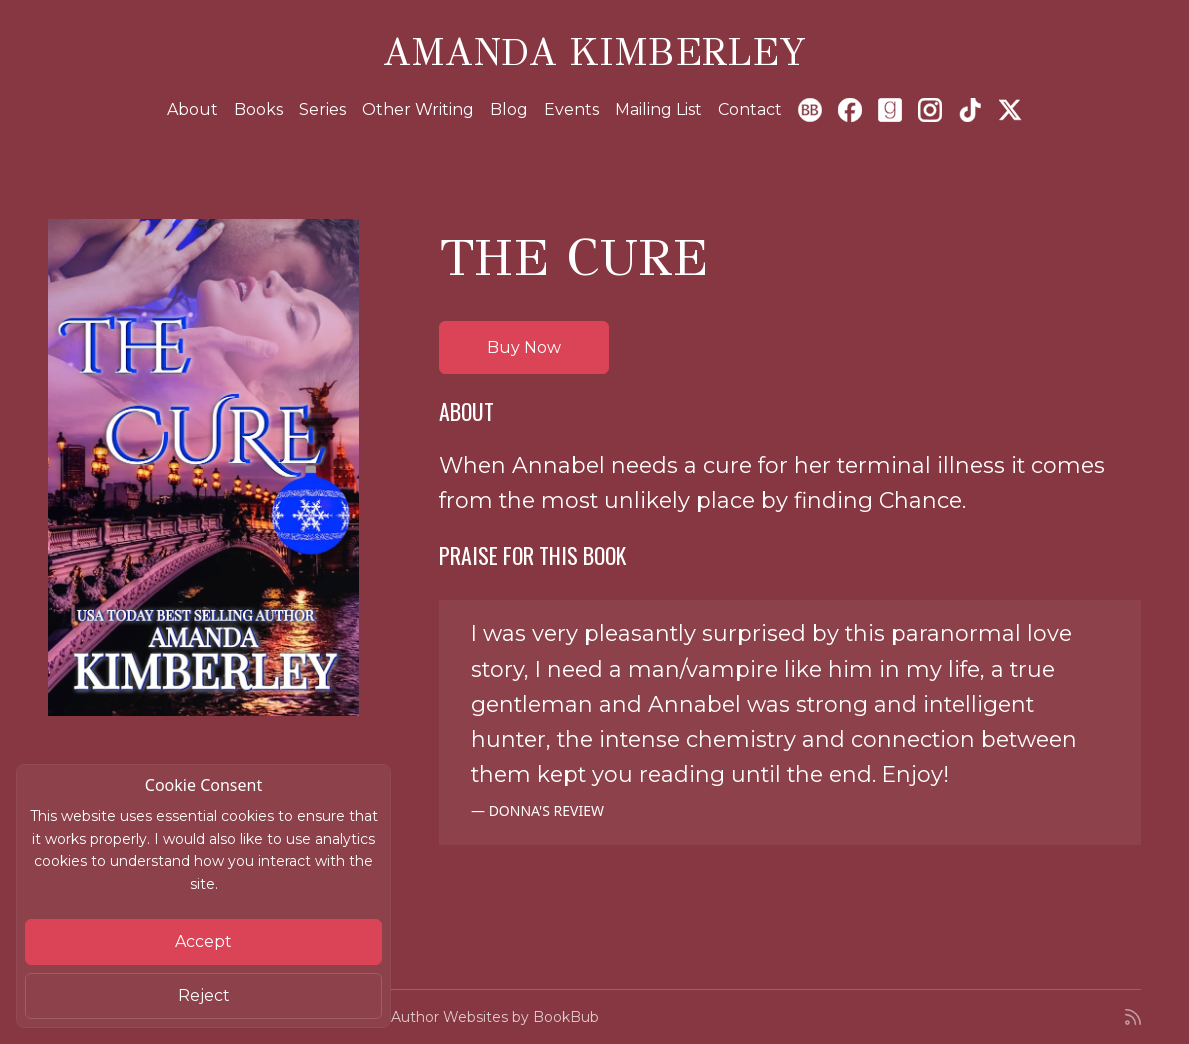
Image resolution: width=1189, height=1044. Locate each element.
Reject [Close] (204, 995)
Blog (509, 109)
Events (571, 109)
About (192, 109)
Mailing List (658, 109)
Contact (750, 109)
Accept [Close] (203, 941)
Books (258, 109)
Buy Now (524, 347)
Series (322, 109)
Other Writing (418, 109)
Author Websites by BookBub (495, 1017)
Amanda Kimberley (594, 52)
